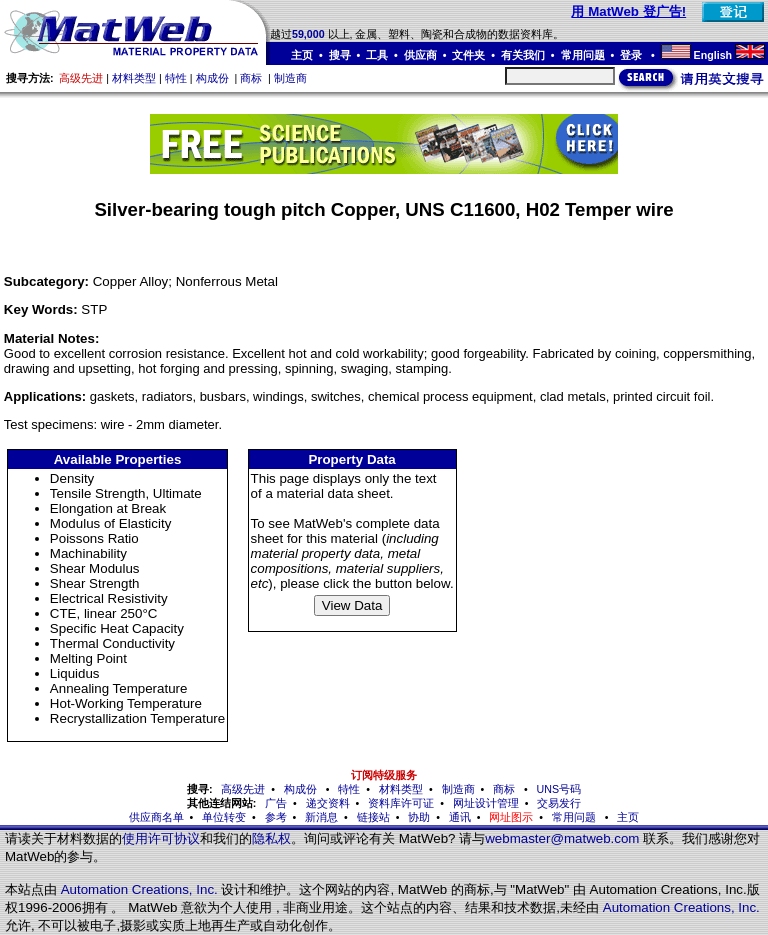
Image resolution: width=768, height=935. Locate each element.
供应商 (420, 55)
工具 (377, 55)
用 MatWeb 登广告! (628, 11)
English (713, 55)
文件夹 (468, 55)
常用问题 (583, 55)
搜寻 (340, 55)
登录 (632, 55)
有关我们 (523, 55)
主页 (302, 55)
